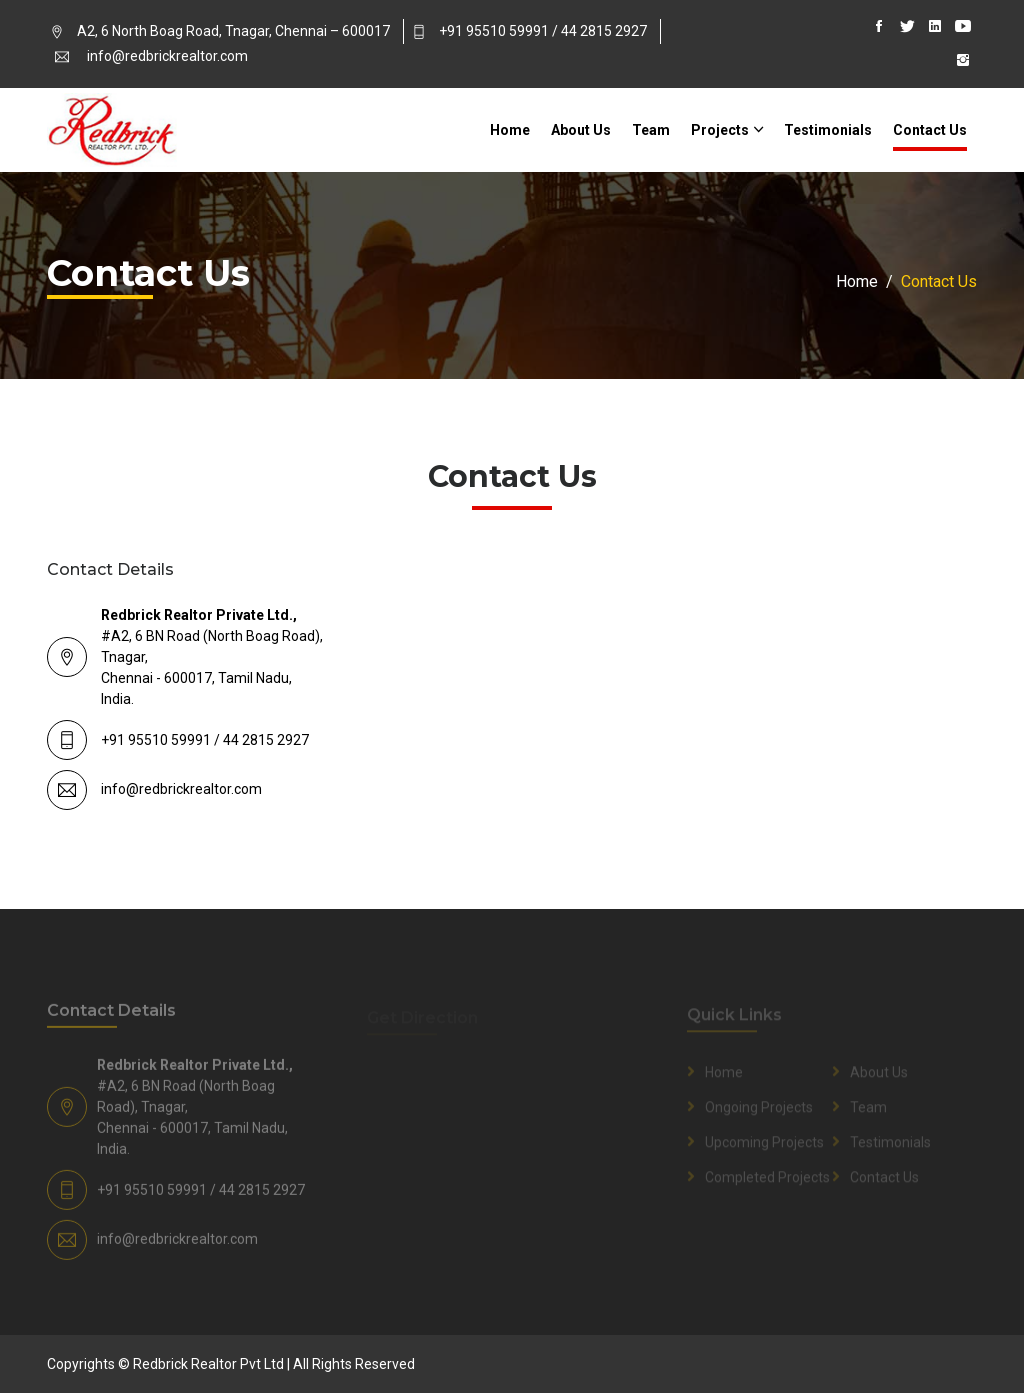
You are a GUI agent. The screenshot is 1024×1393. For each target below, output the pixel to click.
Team (651, 130)
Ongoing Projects (759, 1110)
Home (510, 130)
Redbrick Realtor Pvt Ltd (208, 1364)
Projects (720, 130)
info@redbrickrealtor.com (167, 56)
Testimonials (828, 130)
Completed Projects (767, 1180)
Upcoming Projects (764, 1145)
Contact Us (930, 130)
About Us (581, 130)
